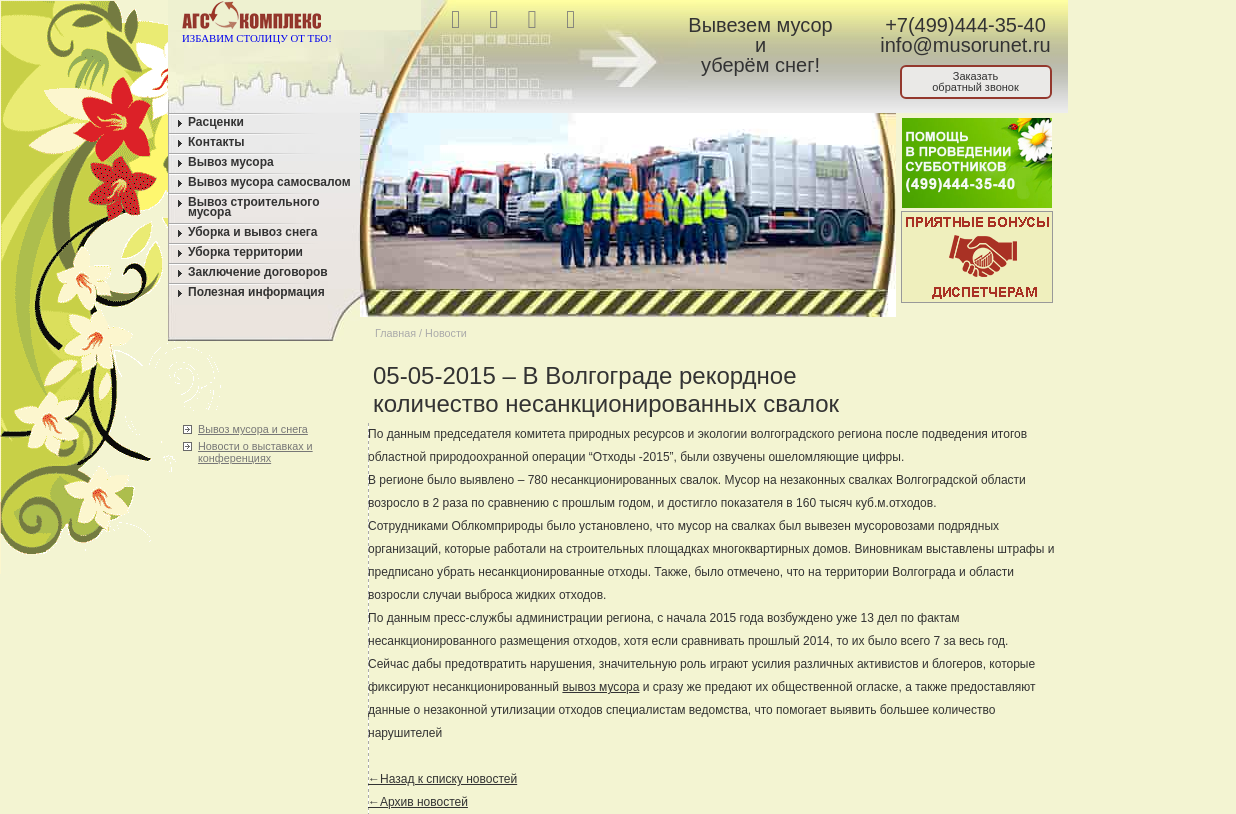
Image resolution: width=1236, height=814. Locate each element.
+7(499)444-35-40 (965, 25)
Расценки (216, 122)
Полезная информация (256, 292)
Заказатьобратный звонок (975, 81)
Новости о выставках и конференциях (255, 452)
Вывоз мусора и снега (253, 429)
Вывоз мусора (231, 162)
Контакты (216, 142)
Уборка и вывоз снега (253, 232)
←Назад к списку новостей (442, 779)
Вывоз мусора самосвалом (269, 182)
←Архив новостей (418, 802)
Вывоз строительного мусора (254, 207)
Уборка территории (245, 252)
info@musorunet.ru (965, 45)
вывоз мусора (600, 687)
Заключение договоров (258, 272)
